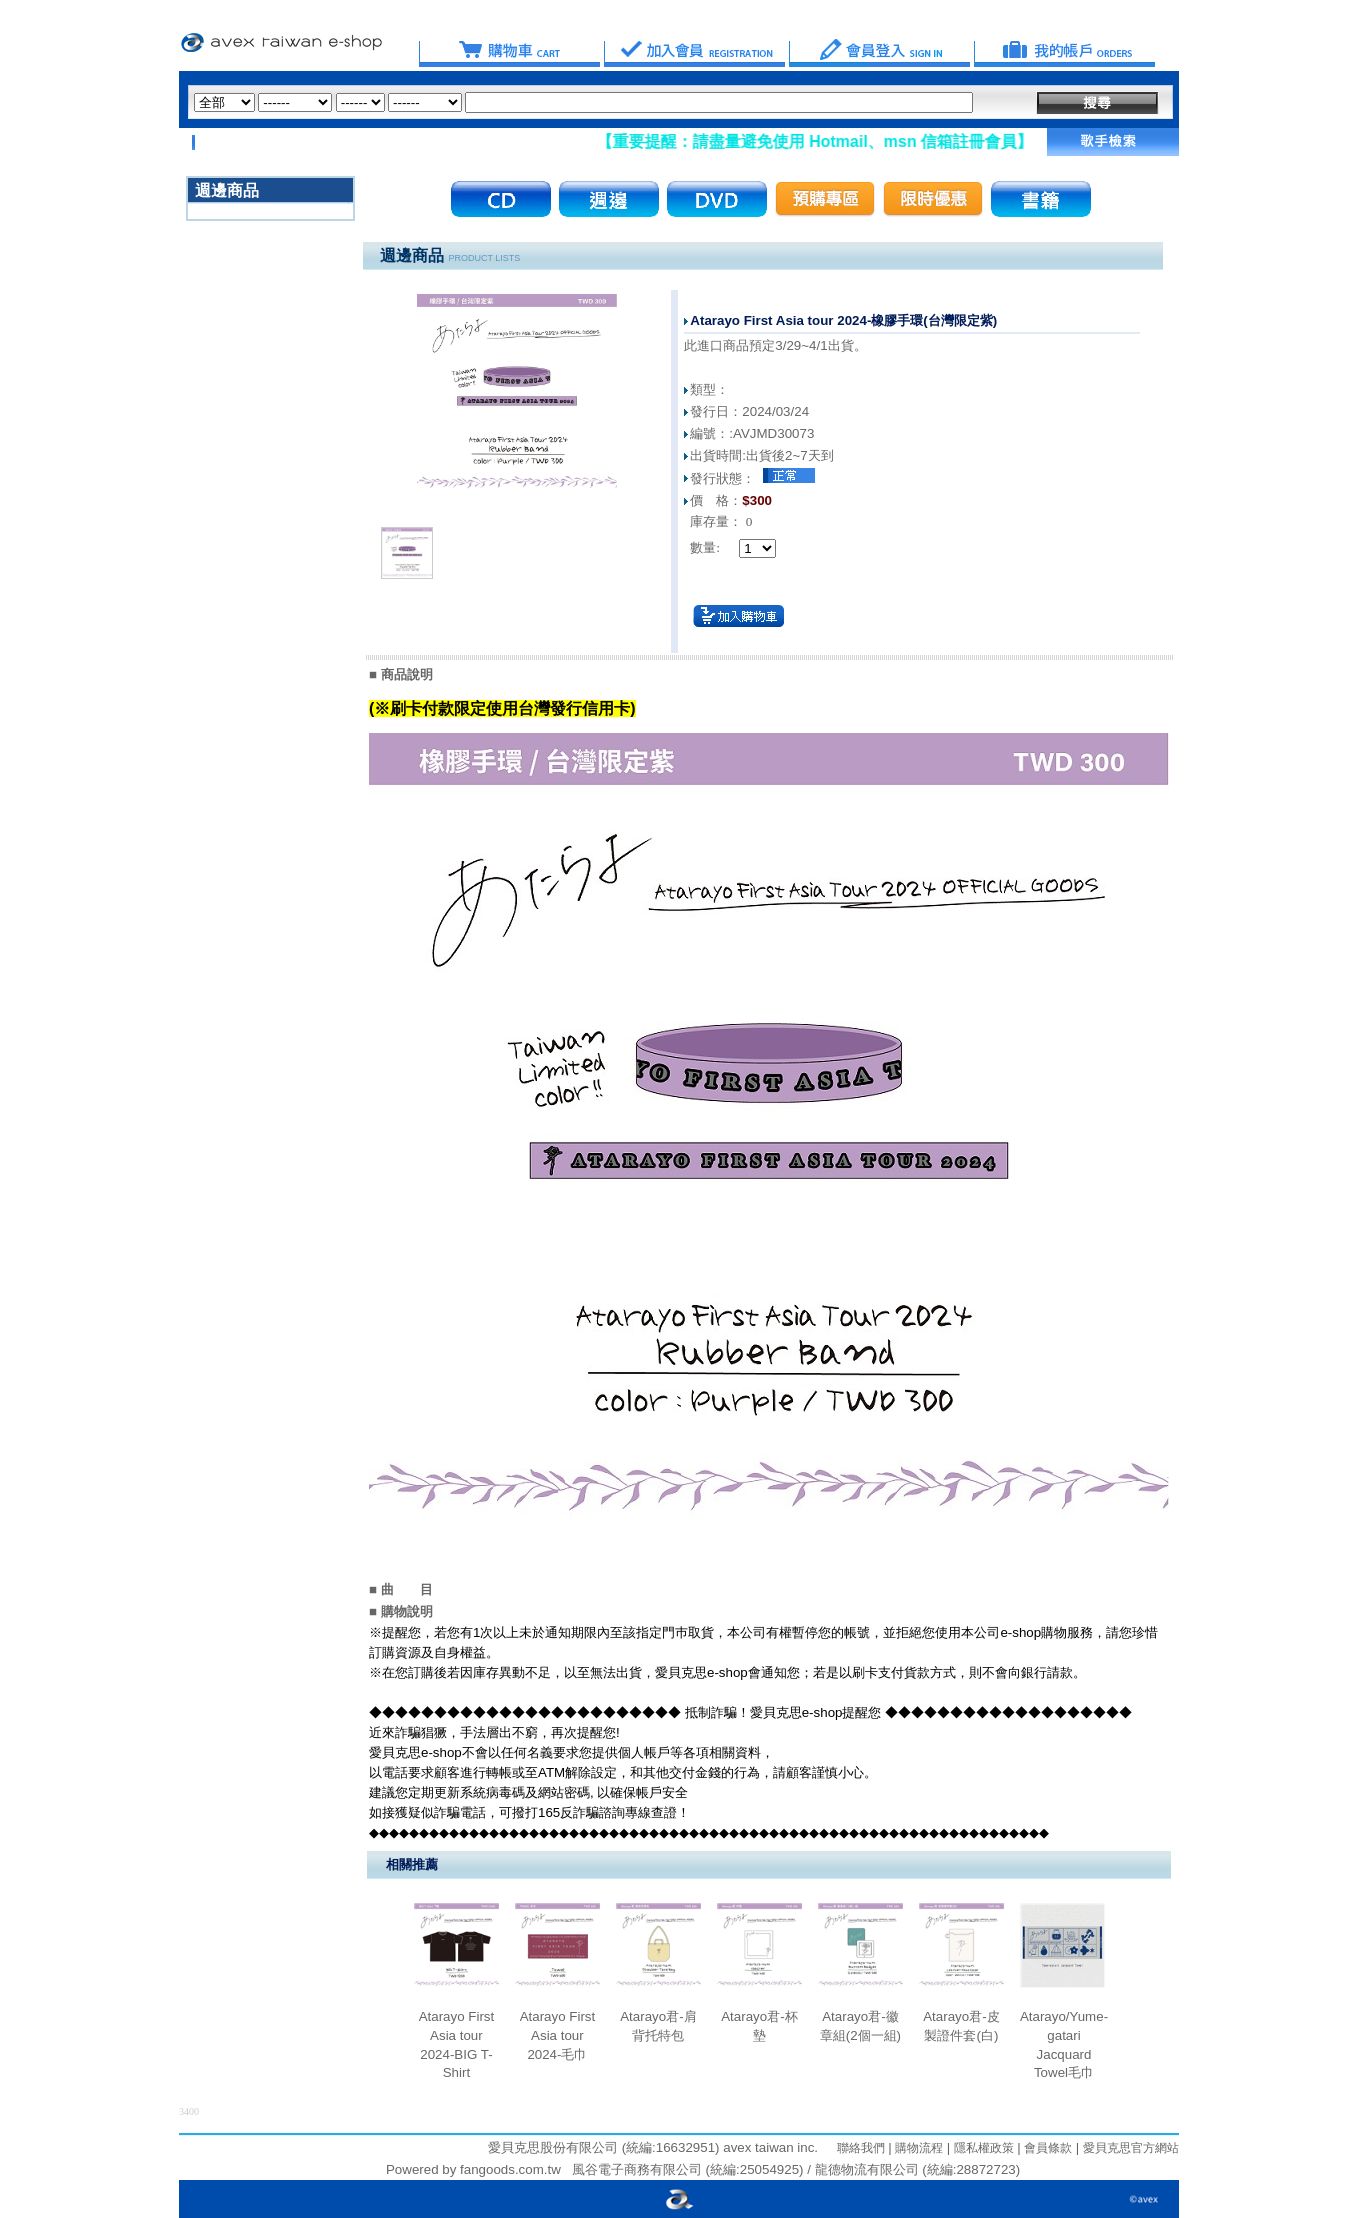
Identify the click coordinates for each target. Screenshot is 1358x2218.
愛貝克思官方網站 (1131, 2148)
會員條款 (1046, 2148)
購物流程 (917, 2148)
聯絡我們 (861, 2148)
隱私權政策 (981, 2148)
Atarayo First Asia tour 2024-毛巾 (558, 2035)
